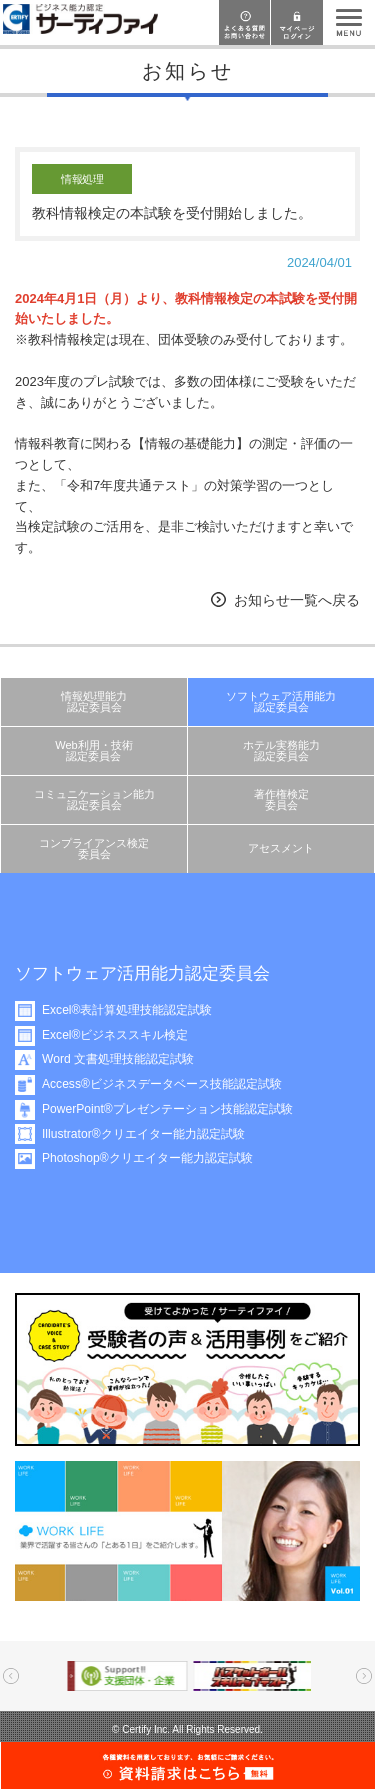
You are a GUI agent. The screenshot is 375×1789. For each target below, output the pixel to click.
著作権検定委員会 (281, 799)
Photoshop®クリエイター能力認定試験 (151, 1158)
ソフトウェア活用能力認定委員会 (281, 701)
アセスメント (281, 848)
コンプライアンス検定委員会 (94, 848)
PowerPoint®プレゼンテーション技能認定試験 (171, 1109)
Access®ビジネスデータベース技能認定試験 (166, 1084)
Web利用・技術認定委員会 (94, 750)
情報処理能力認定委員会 (94, 701)
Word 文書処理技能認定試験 (122, 1059)
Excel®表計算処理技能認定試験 (131, 1010)
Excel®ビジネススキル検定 (119, 1035)
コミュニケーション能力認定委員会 (94, 799)
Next (364, 1676)
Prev (11, 1676)
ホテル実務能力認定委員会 (281, 750)
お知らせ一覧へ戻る (297, 600)
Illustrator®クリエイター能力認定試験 (147, 1134)
